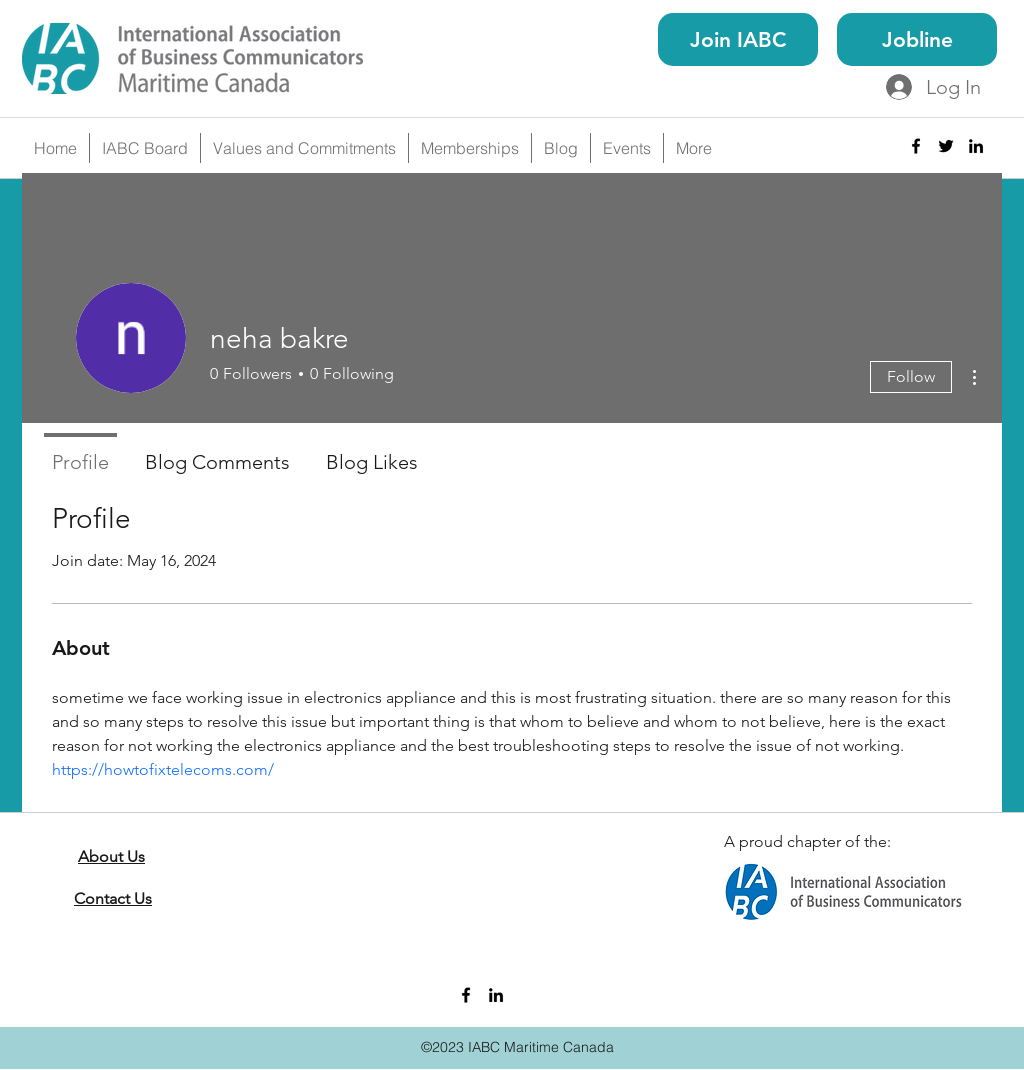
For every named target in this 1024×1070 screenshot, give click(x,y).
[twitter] (946, 146)
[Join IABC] (738, 39)
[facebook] (916, 146)
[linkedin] (976, 146)
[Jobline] (917, 39)
